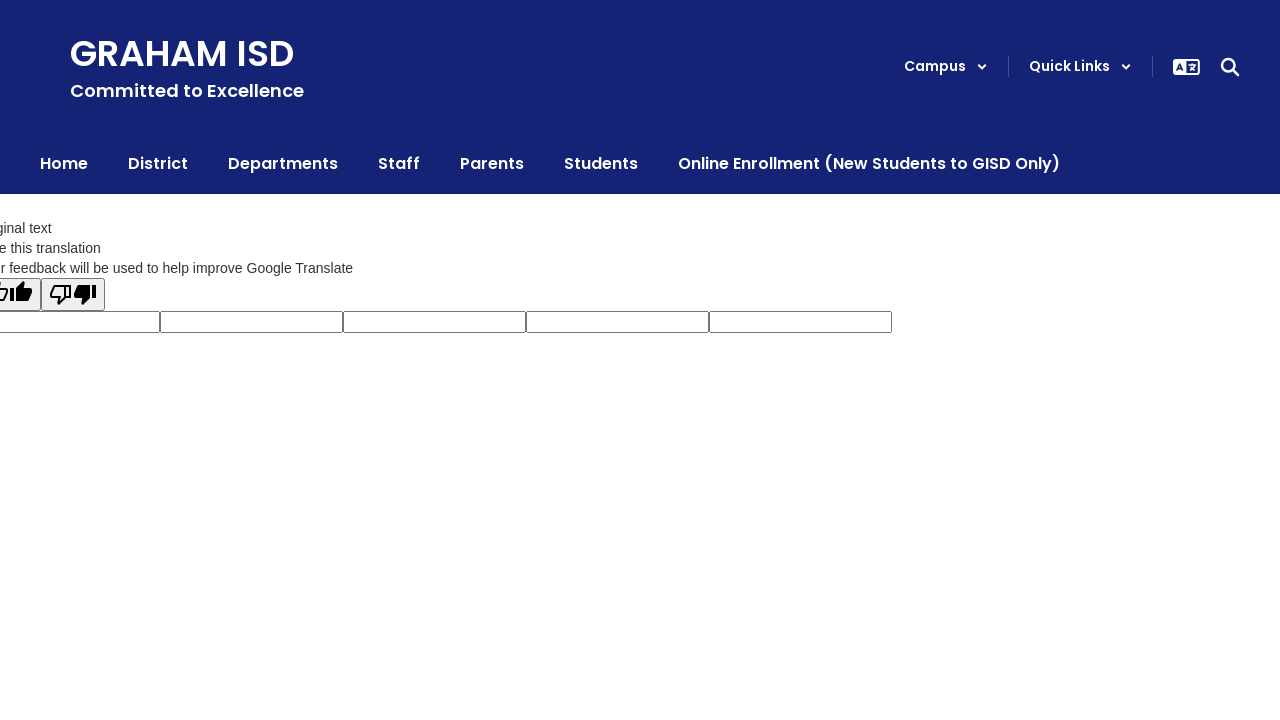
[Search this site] (1230, 67)
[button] (946, 66)
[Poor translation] (73, 294)
